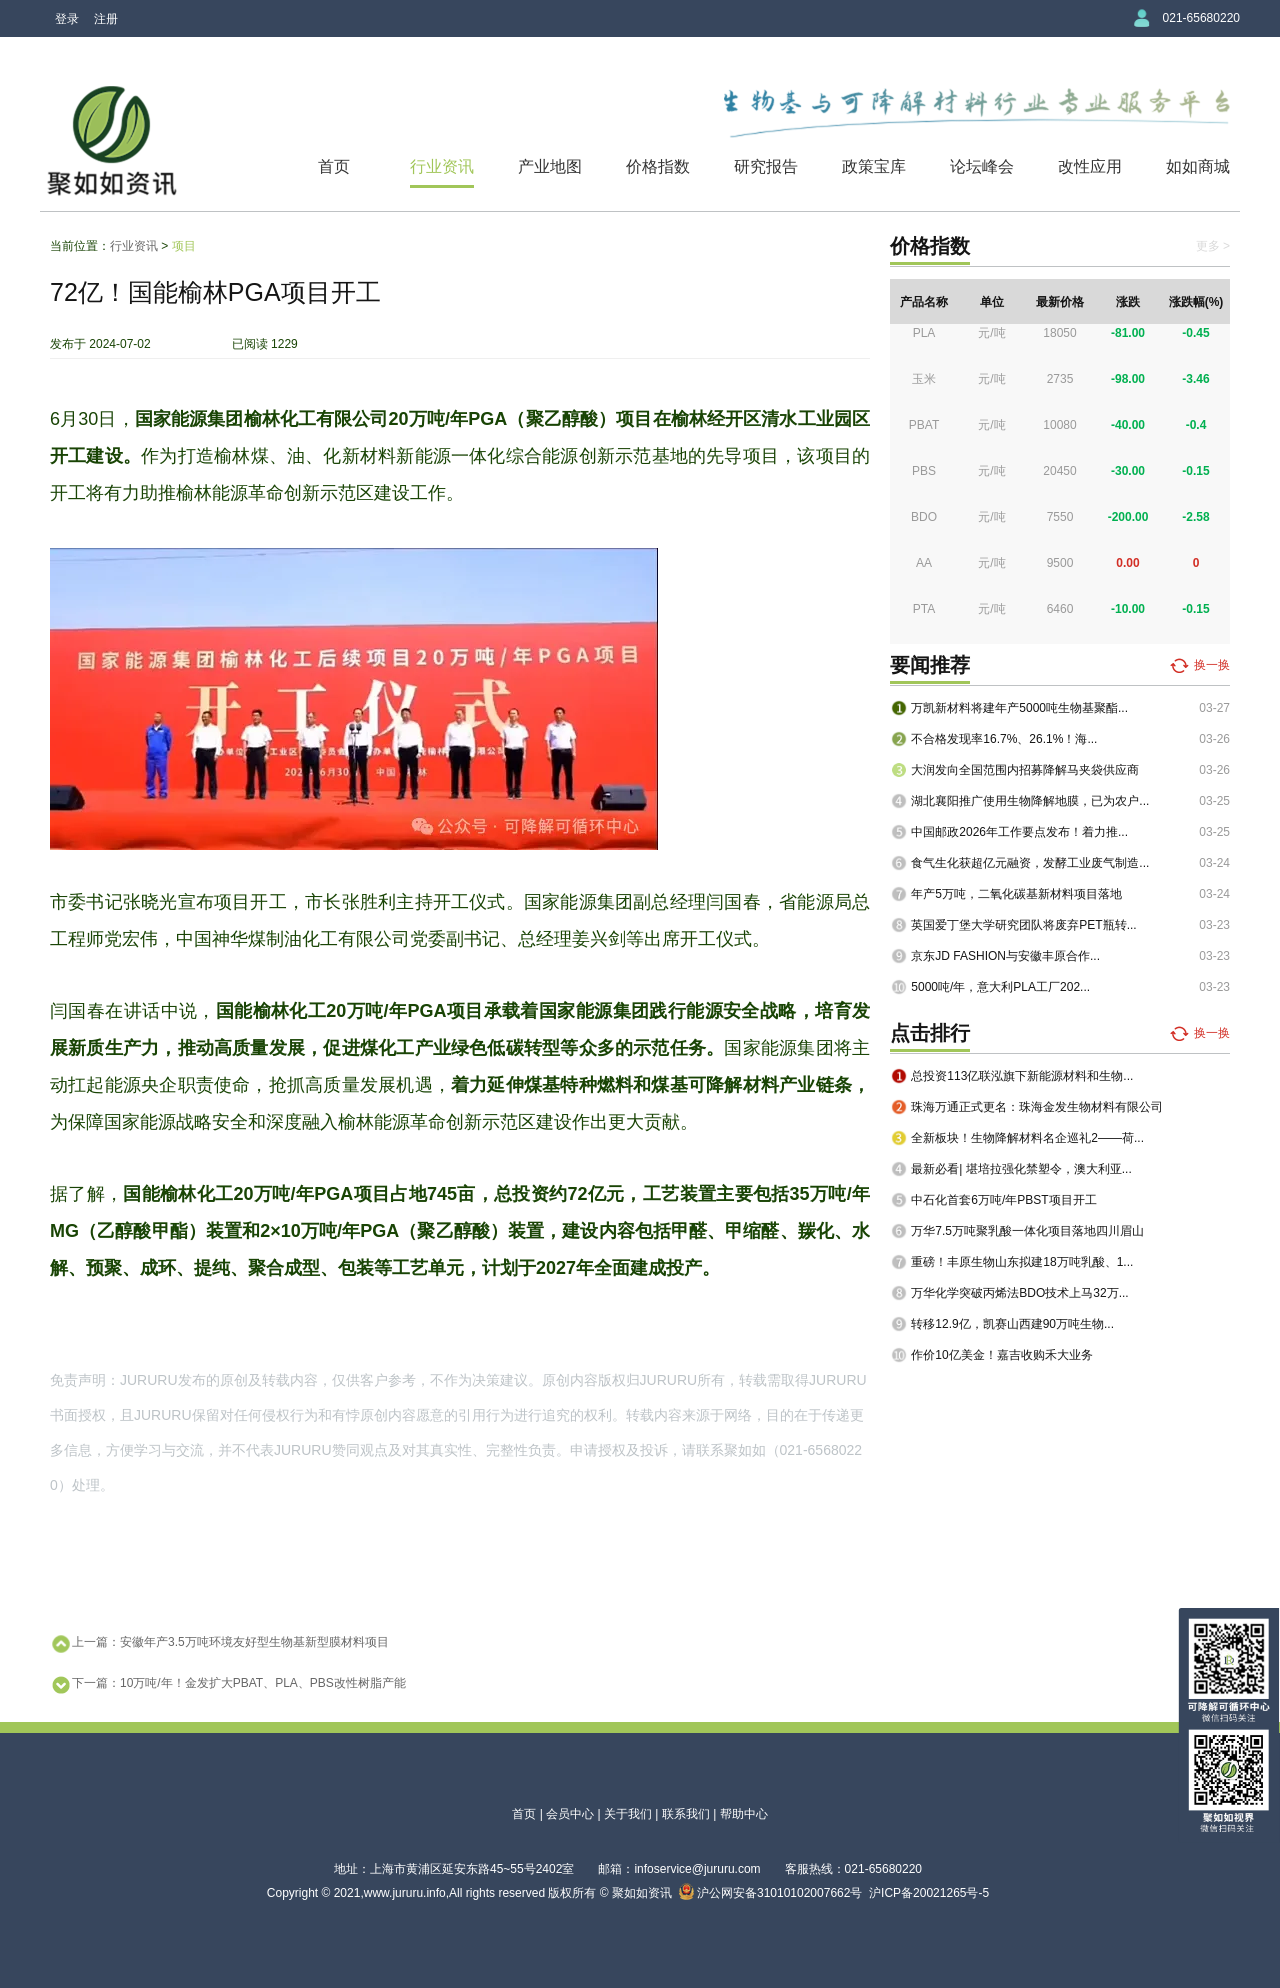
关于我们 (628, 1814)
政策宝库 (874, 166)
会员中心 (570, 1814)
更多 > (1213, 246)
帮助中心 (744, 1814)
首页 (334, 166)
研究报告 (766, 166)
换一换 (1212, 665)
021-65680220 (1201, 18)
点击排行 (930, 1033)
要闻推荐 (930, 665)
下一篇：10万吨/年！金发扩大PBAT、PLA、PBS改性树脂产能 (228, 1685)
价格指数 (658, 166)
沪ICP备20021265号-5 (929, 1893)
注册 (106, 19)
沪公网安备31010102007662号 (771, 1893)
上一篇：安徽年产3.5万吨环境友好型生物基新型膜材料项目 (219, 1644)
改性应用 (1090, 166)
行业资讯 (442, 166)
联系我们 (686, 1814)
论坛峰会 (982, 166)
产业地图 (550, 166)
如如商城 (1198, 166)
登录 (67, 19)
